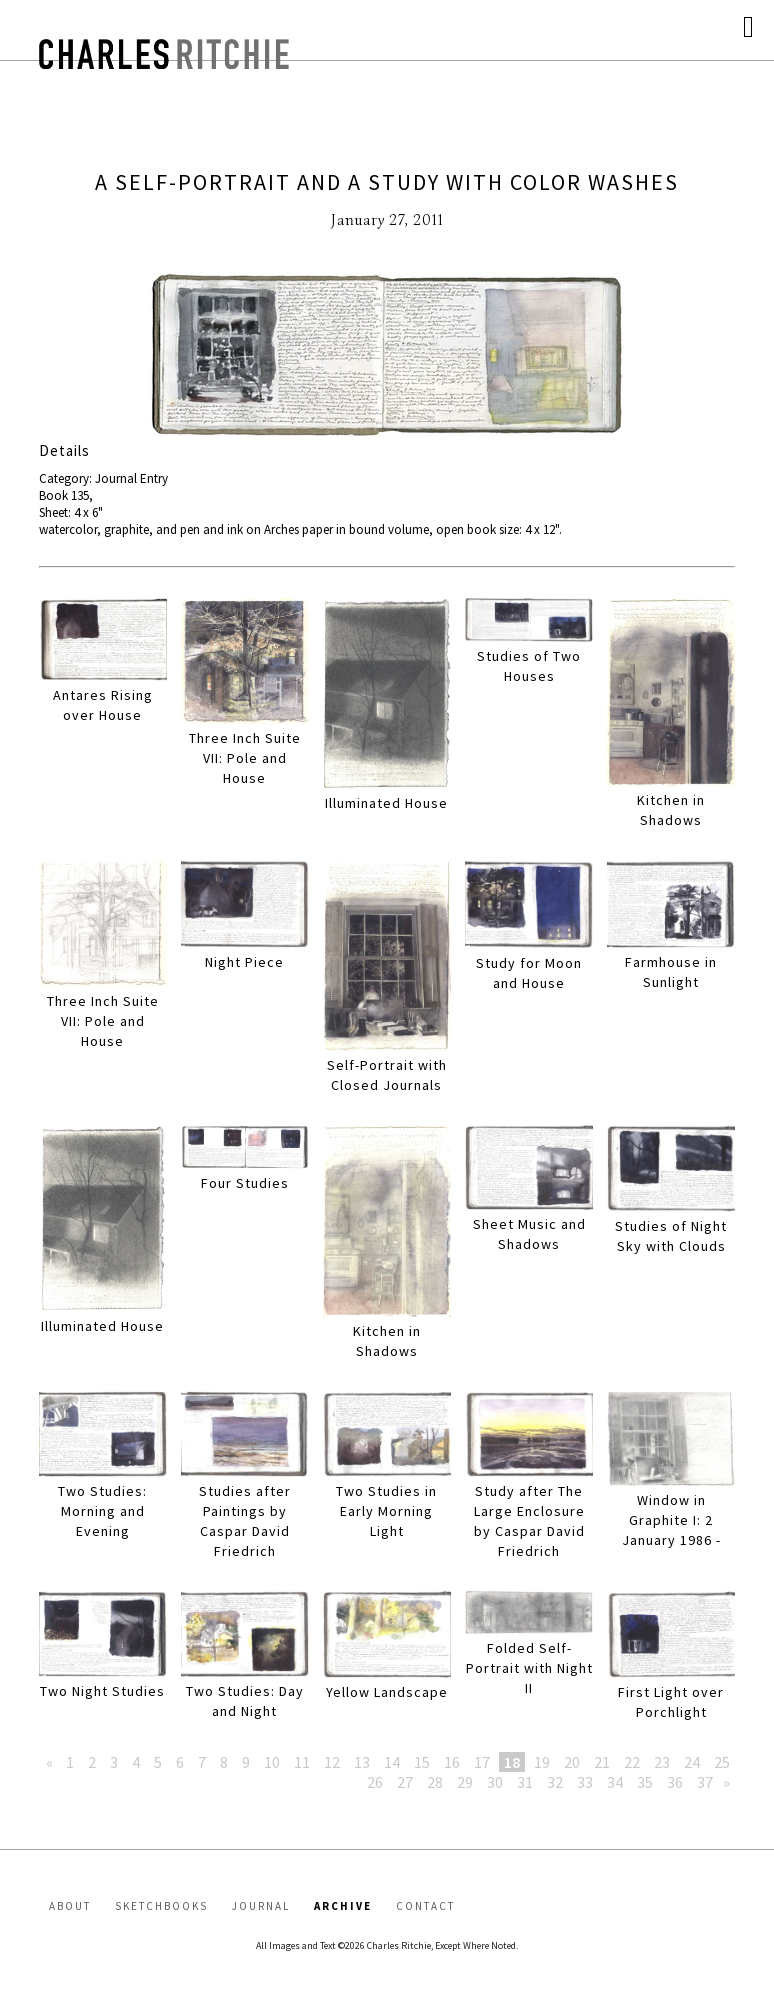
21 (602, 1762)
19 (542, 1762)
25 (722, 1762)
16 (452, 1762)
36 (675, 1782)
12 (332, 1762)
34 (615, 1782)
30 (495, 1782)
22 (632, 1762)
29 (465, 1782)
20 (572, 1762)
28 (435, 1782)
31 (525, 1782)
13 (362, 1762)
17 (482, 1762)
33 (585, 1782)
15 (422, 1762)
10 (272, 1762)
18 (512, 1762)
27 (405, 1782)
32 (555, 1782)
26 (375, 1782)
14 (392, 1762)
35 (645, 1782)
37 (705, 1782)
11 (302, 1762)
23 (662, 1762)
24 (692, 1762)
